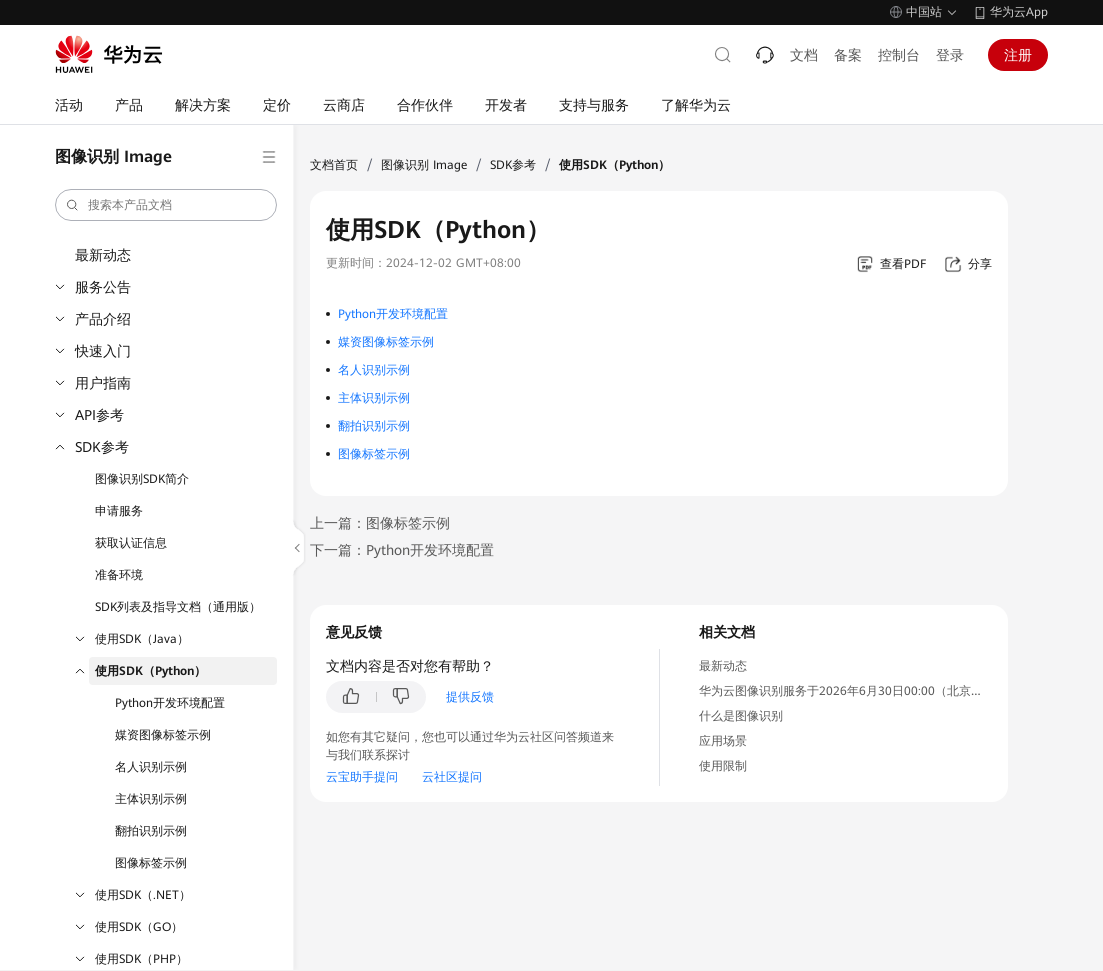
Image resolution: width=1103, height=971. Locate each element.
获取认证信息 (131, 543)
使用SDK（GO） (139, 927)
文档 (804, 55)
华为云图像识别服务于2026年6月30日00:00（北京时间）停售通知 (877, 691)
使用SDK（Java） (142, 639)
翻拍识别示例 (151, 831)
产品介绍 (103, 319)
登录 (950, 55)
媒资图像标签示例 (163, 735)
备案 (848, 55)
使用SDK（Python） (150, 671)
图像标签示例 (151, 863)
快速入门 (103, 351)
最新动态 (103, 255)
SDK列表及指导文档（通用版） (178, 607)
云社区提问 (452, 777)
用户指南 (103, 383)
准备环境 (119, 575)
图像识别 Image (424, 165)
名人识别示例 (151, 767)
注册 (1018, 55)
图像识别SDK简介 (142, 479)
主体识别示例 (151, 799)
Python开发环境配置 (170, 703)
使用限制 (723, 766)
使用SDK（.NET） (143, 895)
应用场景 (723, 741)
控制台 (899, 55)
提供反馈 (470, 697)
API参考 (99, 415)
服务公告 (103, 287)
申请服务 (119, 511)
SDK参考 (102, 447)
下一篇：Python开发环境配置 (402, 550)
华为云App (1019, 12)
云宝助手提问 (362, 777)
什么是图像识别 (741, 716)
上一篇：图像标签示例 (380, 523)
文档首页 (334, 165)
